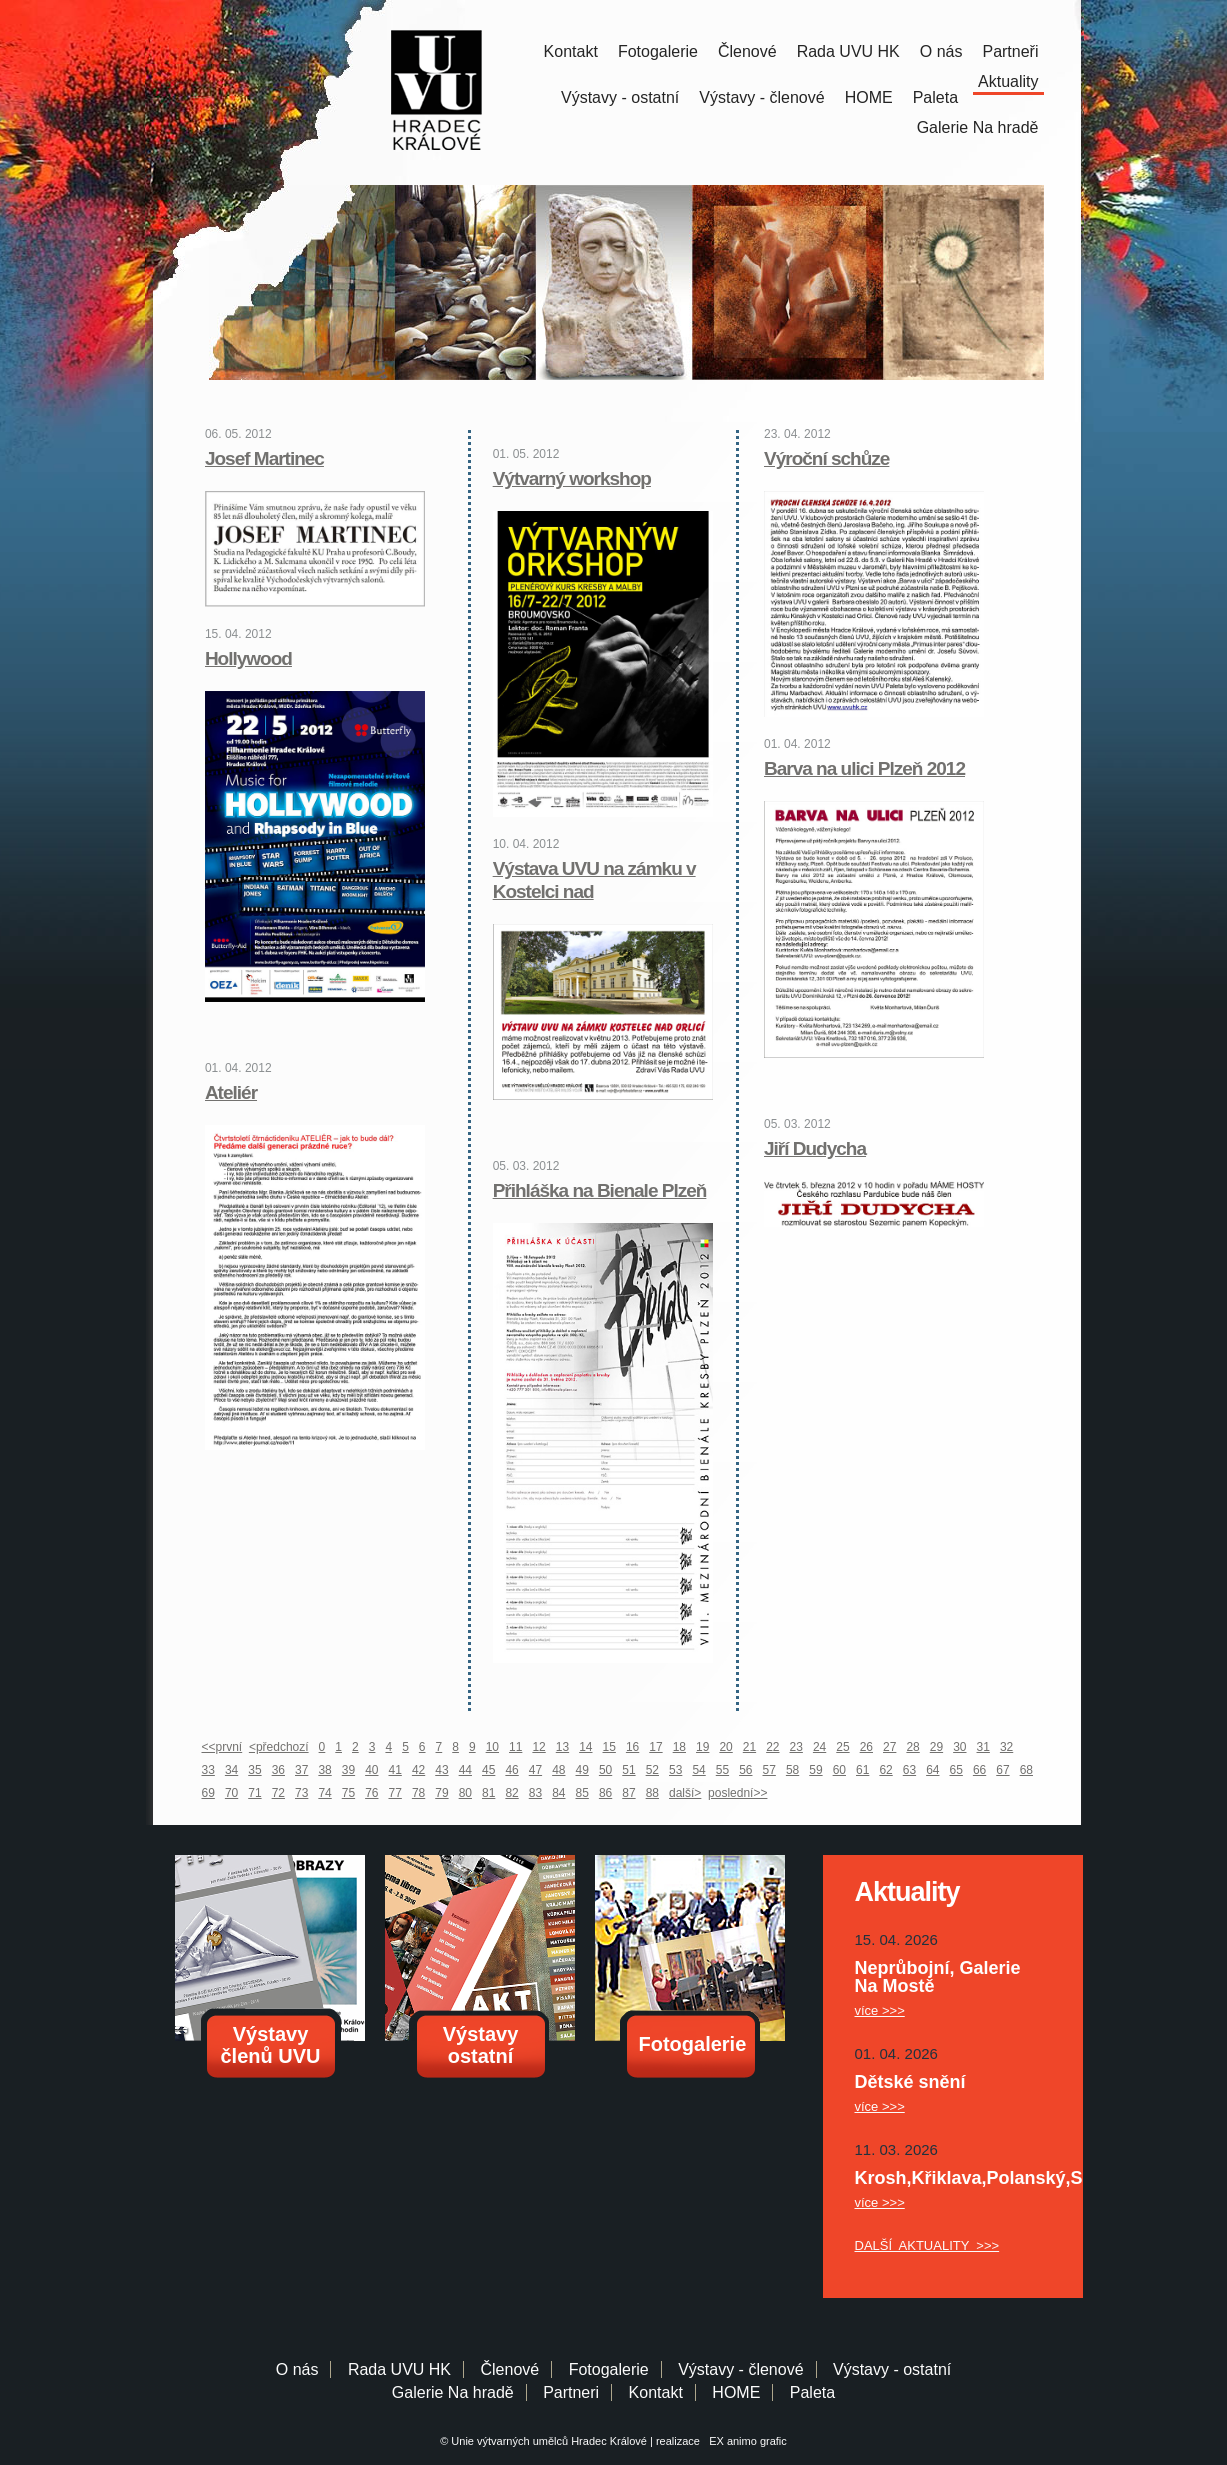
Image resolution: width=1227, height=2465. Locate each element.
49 (582, 1770)
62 (885, 1770)
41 (395, 1770)
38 (324, 1770)
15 (609, 1747)
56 (745, 1770)
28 (912, 1747)
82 (511, 1793)
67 (1002, 1770)
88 (652, 1793)
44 (465, 1770)
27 (889, 1747)
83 (535, 1793)
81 (488, 1793)
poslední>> (737, 1793)
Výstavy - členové (761, 97)
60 (839, 1770)
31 (983, 1747)
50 (605, 1770)
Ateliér (231, 1092)
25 (842, 1747)
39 (348, 1770)
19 (702, 1747)
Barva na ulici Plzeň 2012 (864, 768)
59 (815, 1770)
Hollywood (248, 658)
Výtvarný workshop (572, 478)
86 (605, 1793)
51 (628, 1770)
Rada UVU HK (848, 51)
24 (819, 1747)
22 (772, 1747)
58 (792, 1770)
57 (769, 1770)
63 (909, 1770)
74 (324, 1793)
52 (652, 1770)
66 (979, 1770)
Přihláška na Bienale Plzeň (600, 1190)
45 (488, 1770)
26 (866, 1747)
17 (655, 1747)
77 (395, 1793)
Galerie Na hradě (453, 2392)
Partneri (571, 2392)
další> (685, 1793)
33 (208, 1770)
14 (585, 1747)
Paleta (935, 97)
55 (722, 1770)
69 (208, 1793)
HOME (869, 97)
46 (511, 1770)
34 (231, 1770)
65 (956, 1770)
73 (301, 1793)
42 (418, 1770)
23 (796, 1747)
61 (862, 1770)
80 (465, 1793)
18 (679, 1747)
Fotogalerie (658, 51)
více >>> (880, 2010)
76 (371, 1793)
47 (535, 1770)
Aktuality (1008, 81)
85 (582, 1793)
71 (254, 1793)
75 (348, 1793)
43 (441, 1770)
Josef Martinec (264, 458)
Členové (747, 51)
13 (562, 1747)
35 (254, 1770)
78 (418, 1793)
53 (675, 1770)
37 (301, 1770)
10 (492, 1747)
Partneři (1010, 51)
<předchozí (279, 1747)
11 (515, 1747)
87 (628, 1793)
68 (1026, 1770)
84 (558, 1793)
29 (936, 1747)
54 (698, 1770)
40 (371, 1770)
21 (749, 1747)
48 (558, 1770)
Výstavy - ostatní (620, 97)
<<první (222, 1747)
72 (278, 1793)
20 (725, 1747)
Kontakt (571, 51)
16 (632, 1747)
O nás (941, 51)
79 (441, 1793)
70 (231, 1793)
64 (932, 1770)
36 (278, 1770)
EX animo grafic (745, 2441)
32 (1006, 1747)
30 (959, 1747)
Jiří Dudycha (815, 1148)
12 (538, 1747)
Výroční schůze (826, 458)
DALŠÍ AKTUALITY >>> (927, 2245)
